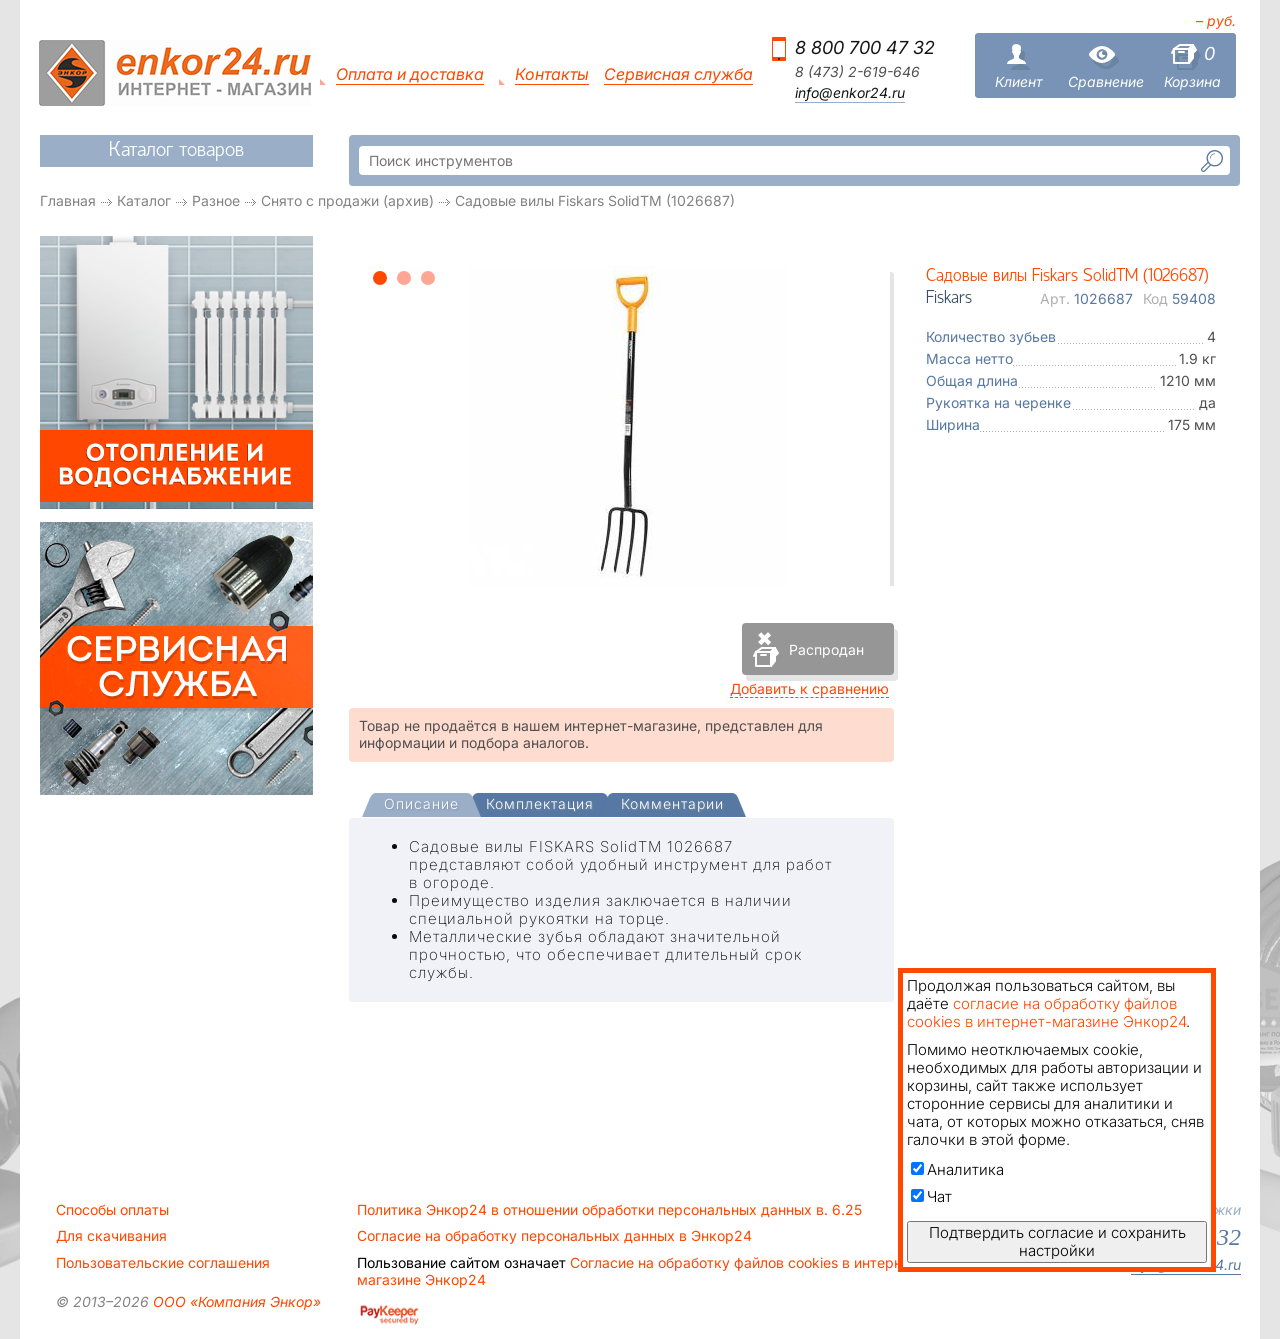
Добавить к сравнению (809, 688)
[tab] (421, 806)
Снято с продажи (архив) (347, 200)
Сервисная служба (678, 74)
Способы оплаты (112, 1210)
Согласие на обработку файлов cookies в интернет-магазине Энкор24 (640, 1271)
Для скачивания (111, 1236)
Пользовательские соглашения (163, 1263)
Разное (216, 200)
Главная (68, 200)
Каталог (144, 200)
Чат (931, 1196)
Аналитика (957, 1169)
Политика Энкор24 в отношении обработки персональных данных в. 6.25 (609, 1210)
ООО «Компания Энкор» (235, 1301)
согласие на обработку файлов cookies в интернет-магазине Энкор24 (1046, 1012)
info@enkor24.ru (850, 93)
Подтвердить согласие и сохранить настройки (1057, 1241)
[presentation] (421, 805)
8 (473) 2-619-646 (857, 72)
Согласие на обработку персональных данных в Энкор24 (554, 1236)
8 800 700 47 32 (865, 47)
